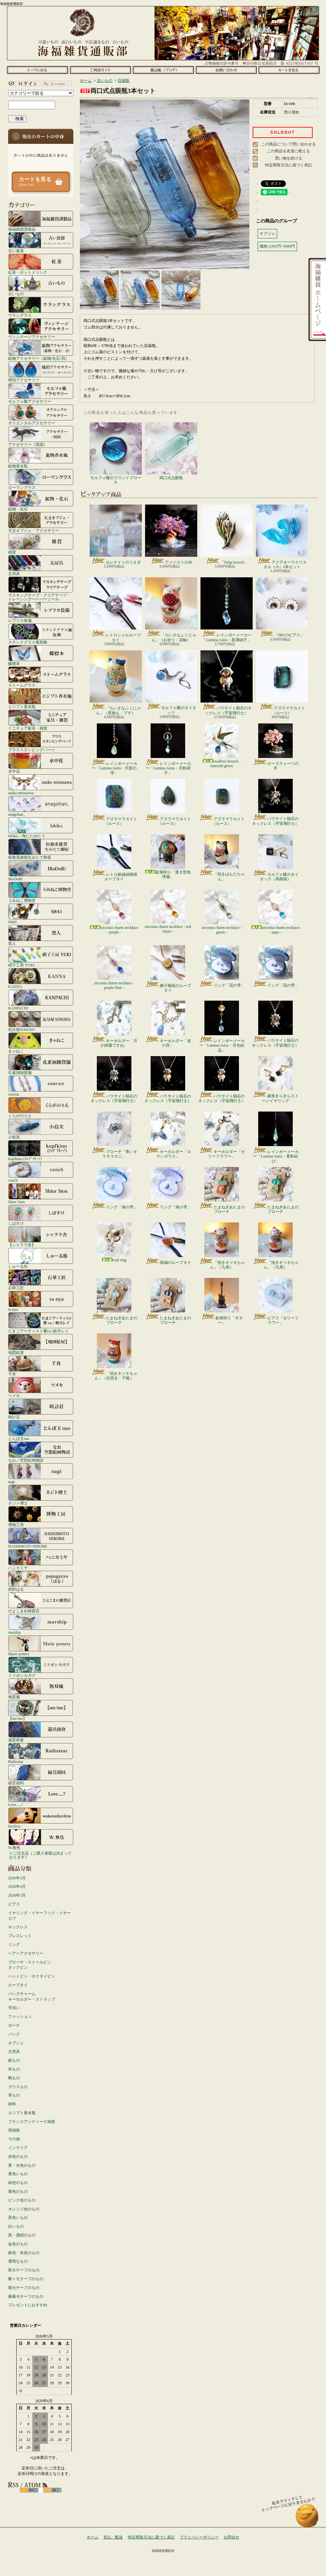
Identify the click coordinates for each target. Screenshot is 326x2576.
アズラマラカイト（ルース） (282, 682)
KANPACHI (40, 999)
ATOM (52, 2490)
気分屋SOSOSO (40, 1021)
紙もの (14, 2060)
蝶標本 (40, 655)
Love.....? (40, 1796)
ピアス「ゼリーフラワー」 (276, 1301)
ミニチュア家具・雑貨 (40, 719)
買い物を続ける (288, 158)
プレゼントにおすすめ (27, 2305)
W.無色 (40, 1839)
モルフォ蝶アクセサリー (40, 393)
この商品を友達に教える (288, 151)
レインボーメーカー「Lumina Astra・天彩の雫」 (114, 749)
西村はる (40, 1580)
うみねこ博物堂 (40, 892)
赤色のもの (18, 2156)
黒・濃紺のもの (22, 2235)
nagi (40, 1473)
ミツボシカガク (40, 1667)
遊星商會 (40, 1731)
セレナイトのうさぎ (116, 535)
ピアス (14, 1904)
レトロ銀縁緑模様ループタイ (114, 857)
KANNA (40, 978)
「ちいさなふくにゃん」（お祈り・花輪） (171, 609)
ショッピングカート (289, 70)
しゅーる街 (40, 1258)
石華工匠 (40, 1279)
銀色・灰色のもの (23, 2252)
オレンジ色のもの (23, 2209)
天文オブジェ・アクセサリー (40, 522)
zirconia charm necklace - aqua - (275, 912)
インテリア (18, 2147)
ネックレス (18, 1927)
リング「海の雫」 (114, 1188)
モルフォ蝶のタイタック (171, 682)
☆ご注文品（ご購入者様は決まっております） (40, 1855)
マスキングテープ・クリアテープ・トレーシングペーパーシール (40, 588)
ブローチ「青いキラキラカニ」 (114, 1135)
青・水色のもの (22, 2165)
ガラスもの (18, 2086)
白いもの (16, 2226)
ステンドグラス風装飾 (40, 633)
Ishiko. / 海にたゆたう (40, 827)
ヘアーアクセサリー (25, 1953)
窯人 (40, 935)
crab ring (114, 1242)
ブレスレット (20, 1935)
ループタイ (18, 1985)
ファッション (20, 2016)
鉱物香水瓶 (40, 457)
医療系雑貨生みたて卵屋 (40, 849)
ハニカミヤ (40, 1559)
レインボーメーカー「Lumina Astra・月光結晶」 (222, 1027)
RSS (29, 2490)
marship (40, 1624)
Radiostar (40, 1753)
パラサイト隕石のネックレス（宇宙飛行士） (226, 682)
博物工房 (40, 1516)
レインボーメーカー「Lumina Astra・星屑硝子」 (226, 609)
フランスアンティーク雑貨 (31, 2121)
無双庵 (40, 1688)
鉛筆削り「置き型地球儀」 (168, 856)
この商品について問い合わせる (288, 144)
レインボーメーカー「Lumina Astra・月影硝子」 (168, 749)
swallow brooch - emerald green (221, 745)
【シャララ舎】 (40, 1236)
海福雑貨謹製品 (40, 220)
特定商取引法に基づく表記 (288, 165)
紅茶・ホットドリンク (40, 263)
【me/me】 (40, 1710)
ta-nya (40, 1301)
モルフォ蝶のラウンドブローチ (116, 453)
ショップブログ (163, 70)
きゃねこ (40, 1042)
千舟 (40, 1365)
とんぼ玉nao (40, 1430)
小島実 (40, 1128)
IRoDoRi (40, 870)
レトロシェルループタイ (116, 609)
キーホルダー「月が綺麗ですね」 (114, 1024)
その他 (14, 2139)
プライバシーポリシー (199, 2537)
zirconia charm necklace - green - (221, 912)
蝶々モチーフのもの (25, 2279)
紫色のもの (18, 2191)
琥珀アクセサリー (40, 371)
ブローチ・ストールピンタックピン (29, 1965)
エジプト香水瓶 (40, 698)
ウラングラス (40, 306)
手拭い (14, 2008)
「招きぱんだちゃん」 (222, 857)
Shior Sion (40, 1193)
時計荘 (40, 1408)
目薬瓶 (123, 80)
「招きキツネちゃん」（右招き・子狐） (114, 1356)
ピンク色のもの (22, 2200)
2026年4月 (17, 1886)
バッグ (14, 2034)
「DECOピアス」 (282, 607)
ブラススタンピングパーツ (40, 741)
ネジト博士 (40, 1494)
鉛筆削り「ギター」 (222, 1301)
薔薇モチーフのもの (25, 2296)
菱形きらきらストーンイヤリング (276, 1079)
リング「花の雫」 (222, 966)
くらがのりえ (40, 1107)
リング (14, 1944)
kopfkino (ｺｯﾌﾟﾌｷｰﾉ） (40, 1150)
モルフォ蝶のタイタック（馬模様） (276, 857)
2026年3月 (17, 1895)
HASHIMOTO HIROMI (40, 1537)
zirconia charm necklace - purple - (114, 912)
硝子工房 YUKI (40, 956)
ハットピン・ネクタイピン (31, 1976)
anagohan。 (40, 806)
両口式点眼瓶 (171, 451)
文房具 (40, 565)
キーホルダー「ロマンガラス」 (168, 1135)
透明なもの (18, 2261)
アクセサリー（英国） (40, 436)
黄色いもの (18, 2174)
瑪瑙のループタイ (168, 1243)
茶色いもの (18, 2217)
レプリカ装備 (40, 612)
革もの (14, 2095)
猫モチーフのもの (23, 2287)
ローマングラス (40, 479)
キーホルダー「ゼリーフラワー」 (222, 1135)
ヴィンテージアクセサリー (40, 328)
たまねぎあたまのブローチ (222, 1190)
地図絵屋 (40, 1344)
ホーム (37, 70)
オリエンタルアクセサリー (40, 414)
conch (40, 1171)
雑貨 (40, 543)
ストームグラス (40, 676)
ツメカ (40, 1387)
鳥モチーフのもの (23, 2270)
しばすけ (40, 1215)
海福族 (14, 2130)
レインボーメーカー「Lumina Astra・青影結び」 (276, 1137)
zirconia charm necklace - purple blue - (114, 967)
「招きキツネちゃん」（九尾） (222, 1245)
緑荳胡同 (40, 1774)
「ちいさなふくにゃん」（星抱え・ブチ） (116, 682)
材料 (12, 2104)
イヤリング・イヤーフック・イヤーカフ (39, 1916)
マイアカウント (39, 83)
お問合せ (226, 70)
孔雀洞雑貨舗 (40, 1064)
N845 (40, 913)
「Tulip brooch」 (226, 535)
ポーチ (14, 2025)
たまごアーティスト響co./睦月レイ (40, 1322)
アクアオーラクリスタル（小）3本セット (282, 537)
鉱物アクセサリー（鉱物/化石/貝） (40, 350)
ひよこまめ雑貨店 (40, 1602)
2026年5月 (17, 1878)
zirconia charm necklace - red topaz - (168, 911)
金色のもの (18, 2244)
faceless (40, 1817)
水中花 (40, 762)
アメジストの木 (171, 535)
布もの (14, 2069)
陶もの (14, 2078)
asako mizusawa (40, 784)
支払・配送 (113, 2537)
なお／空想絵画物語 (40, 1451)
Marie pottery (40, 1645)
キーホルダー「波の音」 (168, 1024)
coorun (40, 1085)
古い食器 (40, 242)
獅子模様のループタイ (168, 969)
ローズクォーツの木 (276, 746)
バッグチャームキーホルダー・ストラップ (31, 1997)
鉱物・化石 (40, 500)
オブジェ (16, 2043)
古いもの (40, 285)
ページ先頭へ (307, 2518)
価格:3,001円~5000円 (277, 246)
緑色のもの (18, 2182)
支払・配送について (100, 70)
